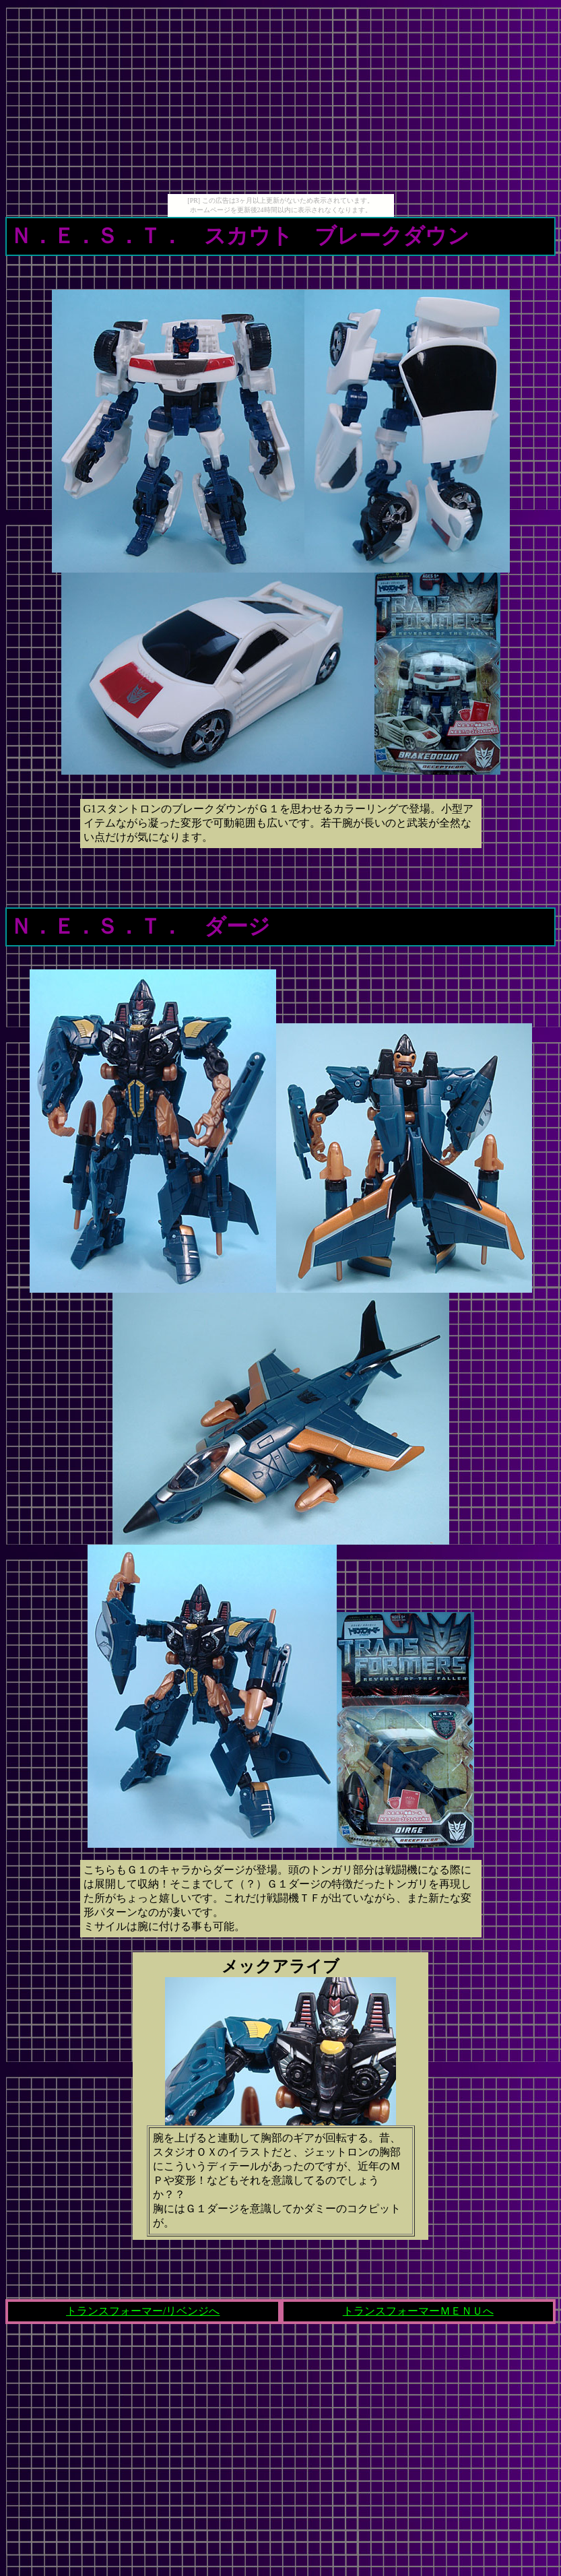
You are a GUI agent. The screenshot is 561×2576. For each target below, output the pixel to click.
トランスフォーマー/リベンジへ (143, 2311)
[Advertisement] (281, 99)
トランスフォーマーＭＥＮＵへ (418, 2311)
